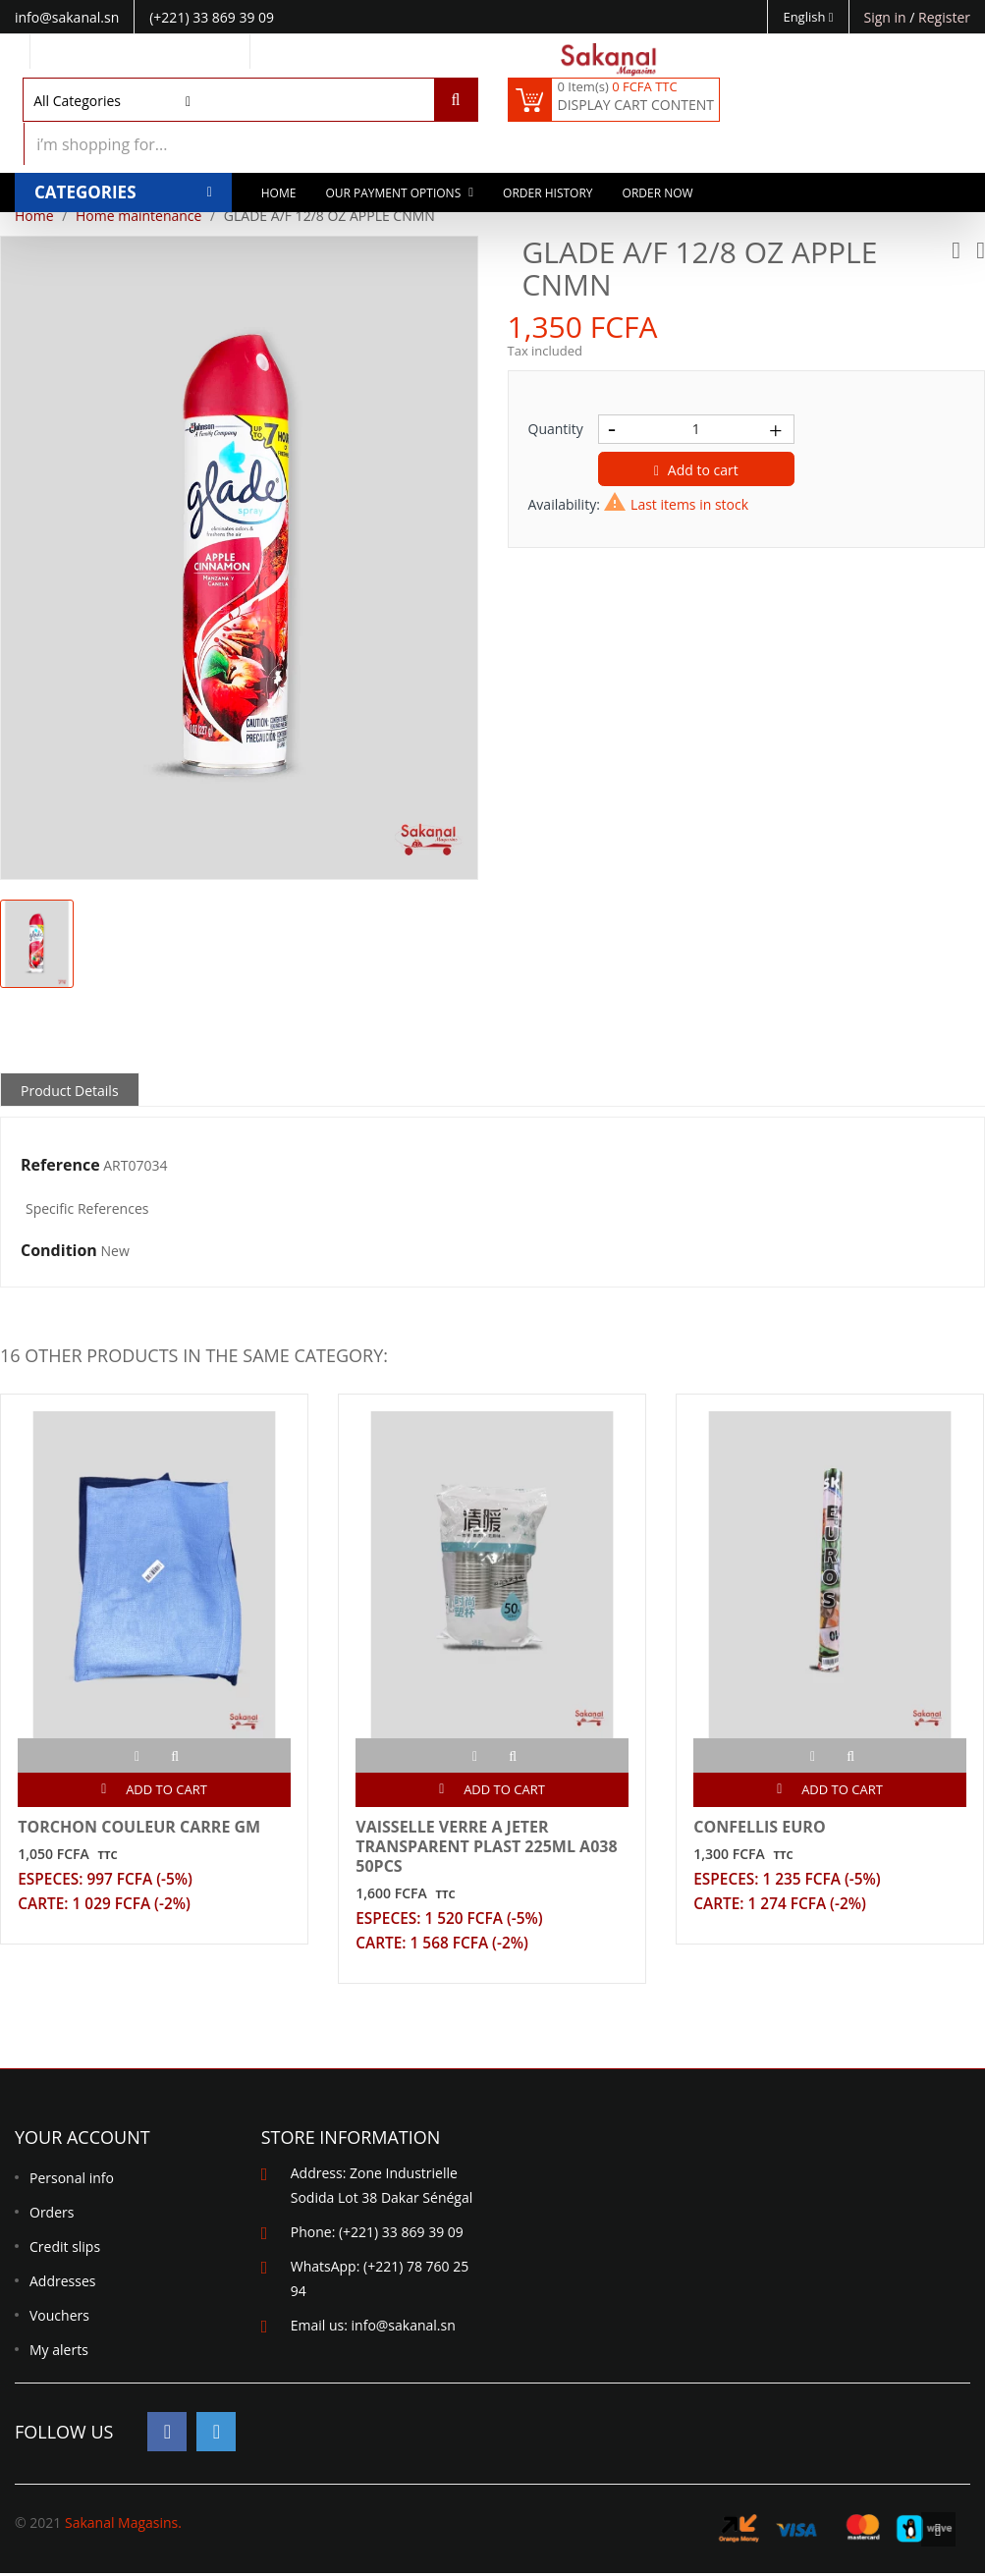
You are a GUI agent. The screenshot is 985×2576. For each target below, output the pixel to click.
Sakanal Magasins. (123, 2525)
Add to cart (696, 470)
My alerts (58, 2351)
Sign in (887, 17)
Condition (59, 1251)
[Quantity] (696, 429)
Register (944, 17)
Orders (51, 2214)
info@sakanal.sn (404, 2327)
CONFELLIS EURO (762, 1823)
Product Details (70, 1090)
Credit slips (64, 2248)
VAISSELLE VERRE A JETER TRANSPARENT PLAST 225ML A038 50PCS (489, 1842)
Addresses (62, 2283)
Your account (82, 2139)
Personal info (71, 2179)
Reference (60, 1166)
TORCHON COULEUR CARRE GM (142, 1823)
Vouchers (59, 2317)
